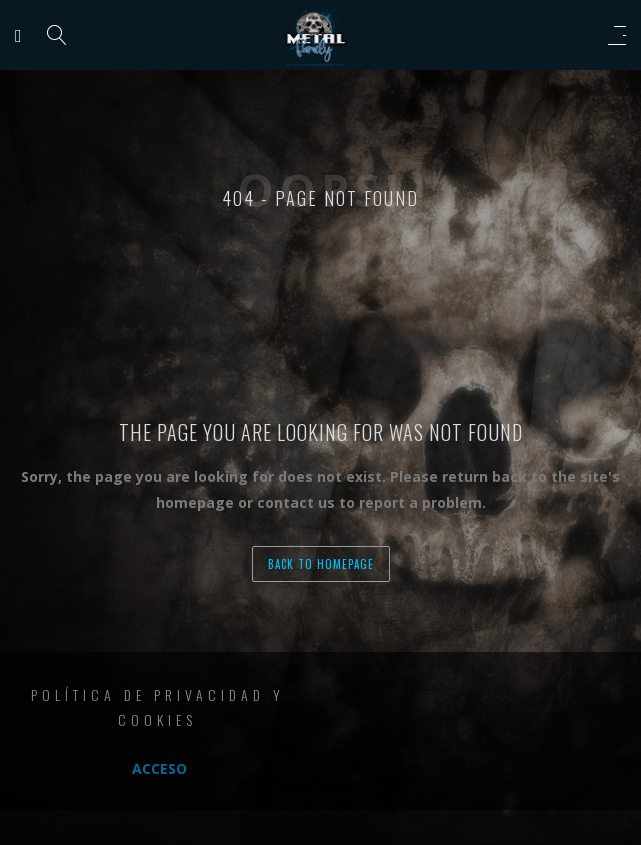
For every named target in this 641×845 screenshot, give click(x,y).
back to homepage (321, 564)
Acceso (159, 768)
